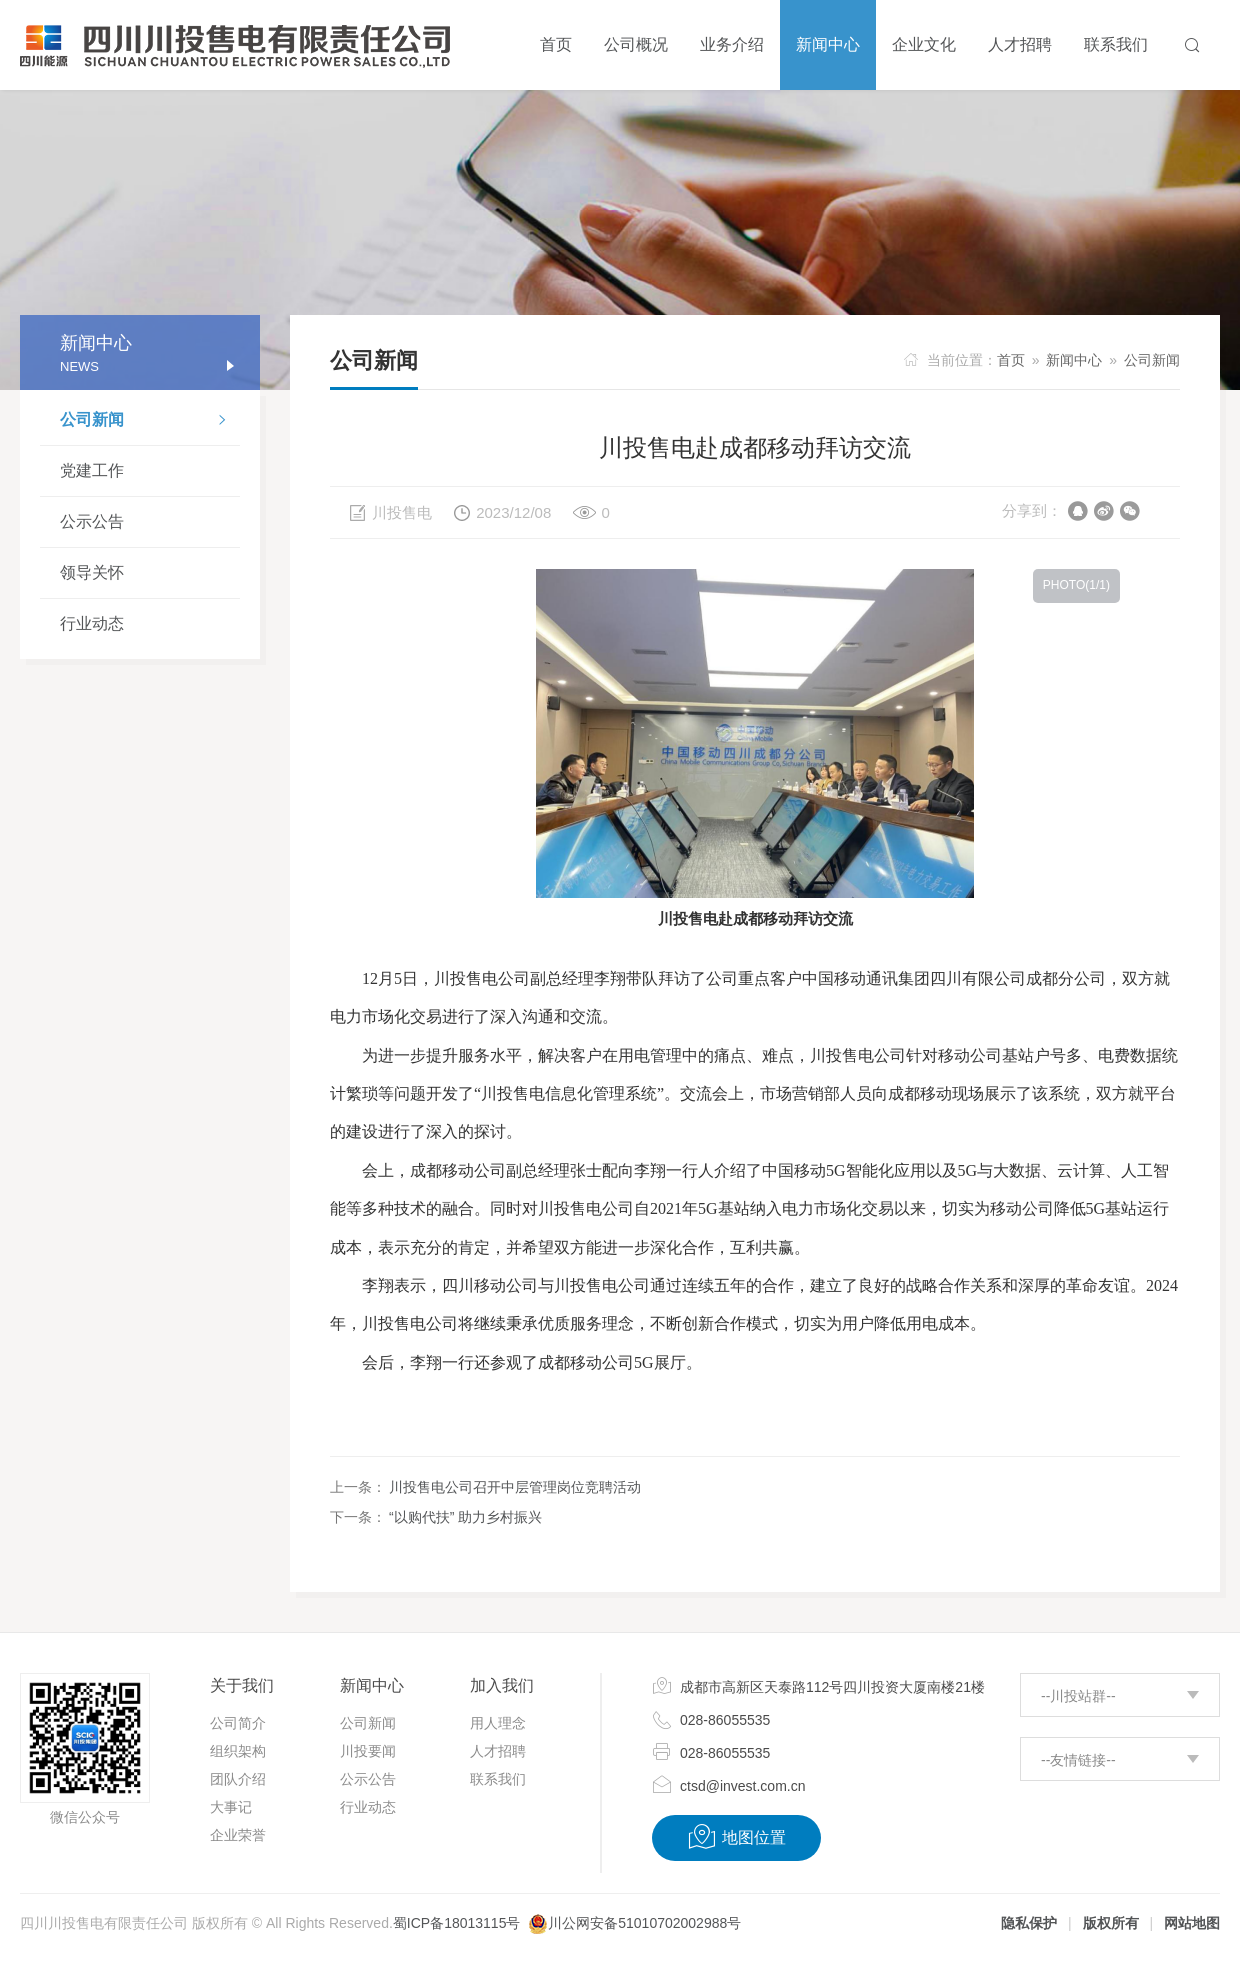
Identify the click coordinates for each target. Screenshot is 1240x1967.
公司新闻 (150, 422)
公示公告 (92, 521)
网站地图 (1192, 1923)
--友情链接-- (1078, 1760)
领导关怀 (92, 572)
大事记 (231, 1807)
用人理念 (498, 1723)
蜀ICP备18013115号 (457, 1923)
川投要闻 (368, 1751)
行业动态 (92, 623)
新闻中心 (1074, 360)
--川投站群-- (1078, 1696)
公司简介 (238, 1723)
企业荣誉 (238, 1835)
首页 (1011, 360)
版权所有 (1111, 1923)
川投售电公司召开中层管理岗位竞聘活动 (515, 1487)
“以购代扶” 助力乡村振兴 (465, 1517)
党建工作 (92, 470)
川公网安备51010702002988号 (644, 1923)
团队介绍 (238, 1779)
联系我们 (498, 1779)
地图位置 (736, 1837)
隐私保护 (1029, 1923)
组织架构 (238, 1751)
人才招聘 (498, 1751)
